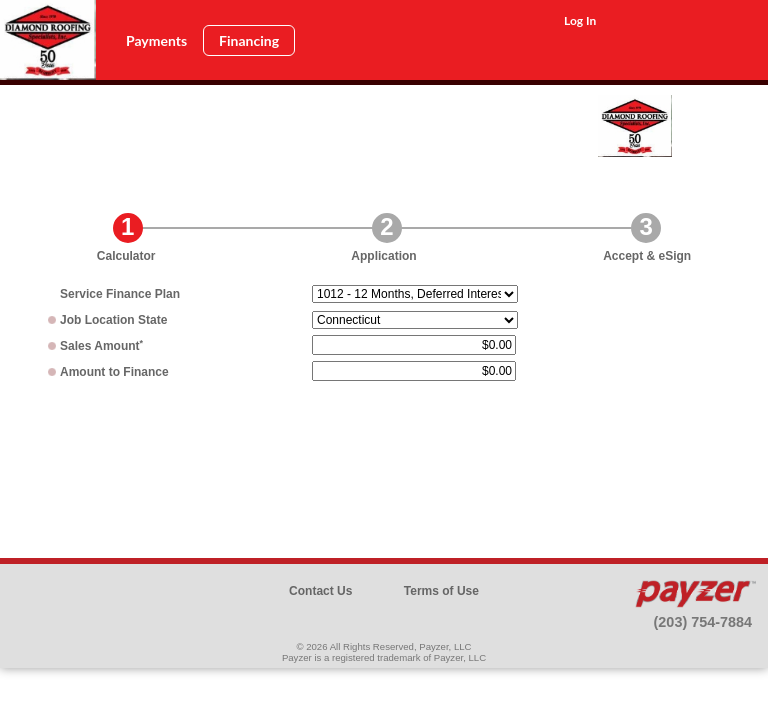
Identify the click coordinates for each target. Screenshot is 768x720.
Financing (249, 40)
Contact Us (320, 591)
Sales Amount (101, 346)
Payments (156, 40)
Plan (120, 294)
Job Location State (113, 320)
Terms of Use (441, 591)
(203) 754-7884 (703, 622)
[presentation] (384, 455)
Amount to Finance (114, 372)
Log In (580, 20)
